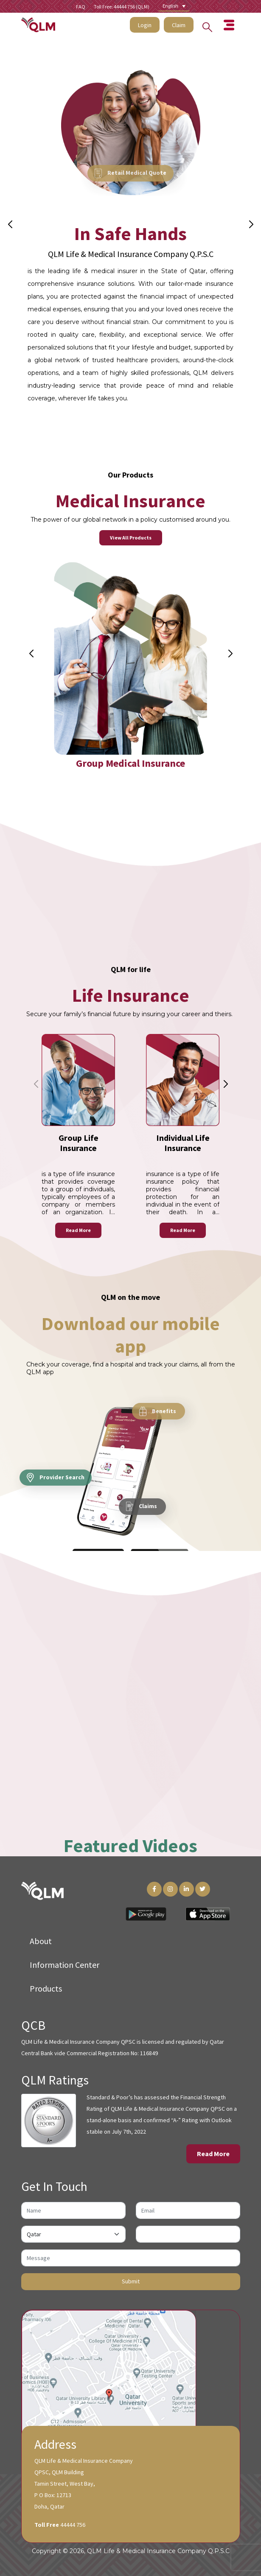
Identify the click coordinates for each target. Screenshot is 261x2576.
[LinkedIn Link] (186, 1889)
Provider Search (55, 1478)
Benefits (157, 1412)
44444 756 (72, 2525)
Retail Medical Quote (130, 172)
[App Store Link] (208, 1914)
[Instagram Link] (170, 1889)
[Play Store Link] (146, 1914)
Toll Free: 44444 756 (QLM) (121, 6)
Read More (78, 1231)
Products (46, 1988)
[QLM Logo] (42, 1890)
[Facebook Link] (154, 1889)
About (41, 1941)
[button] (251, 224)
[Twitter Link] (202, 1889)
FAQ (80, 6)
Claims (141, 1507)
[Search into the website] (205, 24)
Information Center (64, 1964)
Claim (178, 25)
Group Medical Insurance (130, 764)
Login (145, 25)
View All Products (131, 538)
